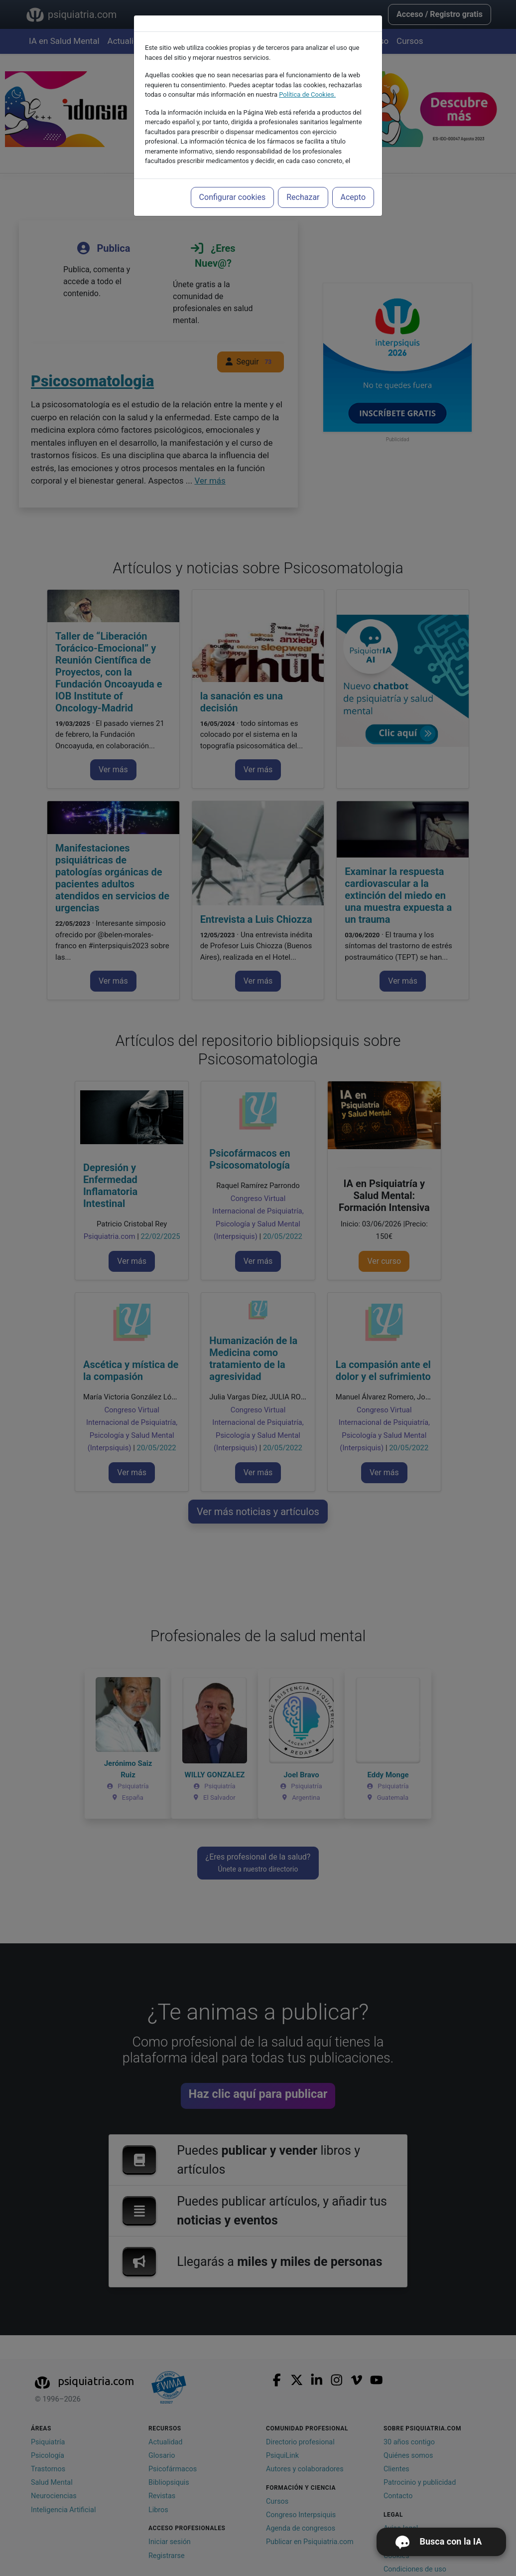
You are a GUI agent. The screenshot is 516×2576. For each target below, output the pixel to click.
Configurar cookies (232, 197)
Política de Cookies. (307, 94)
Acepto (353, 197)
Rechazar (302, 197)
